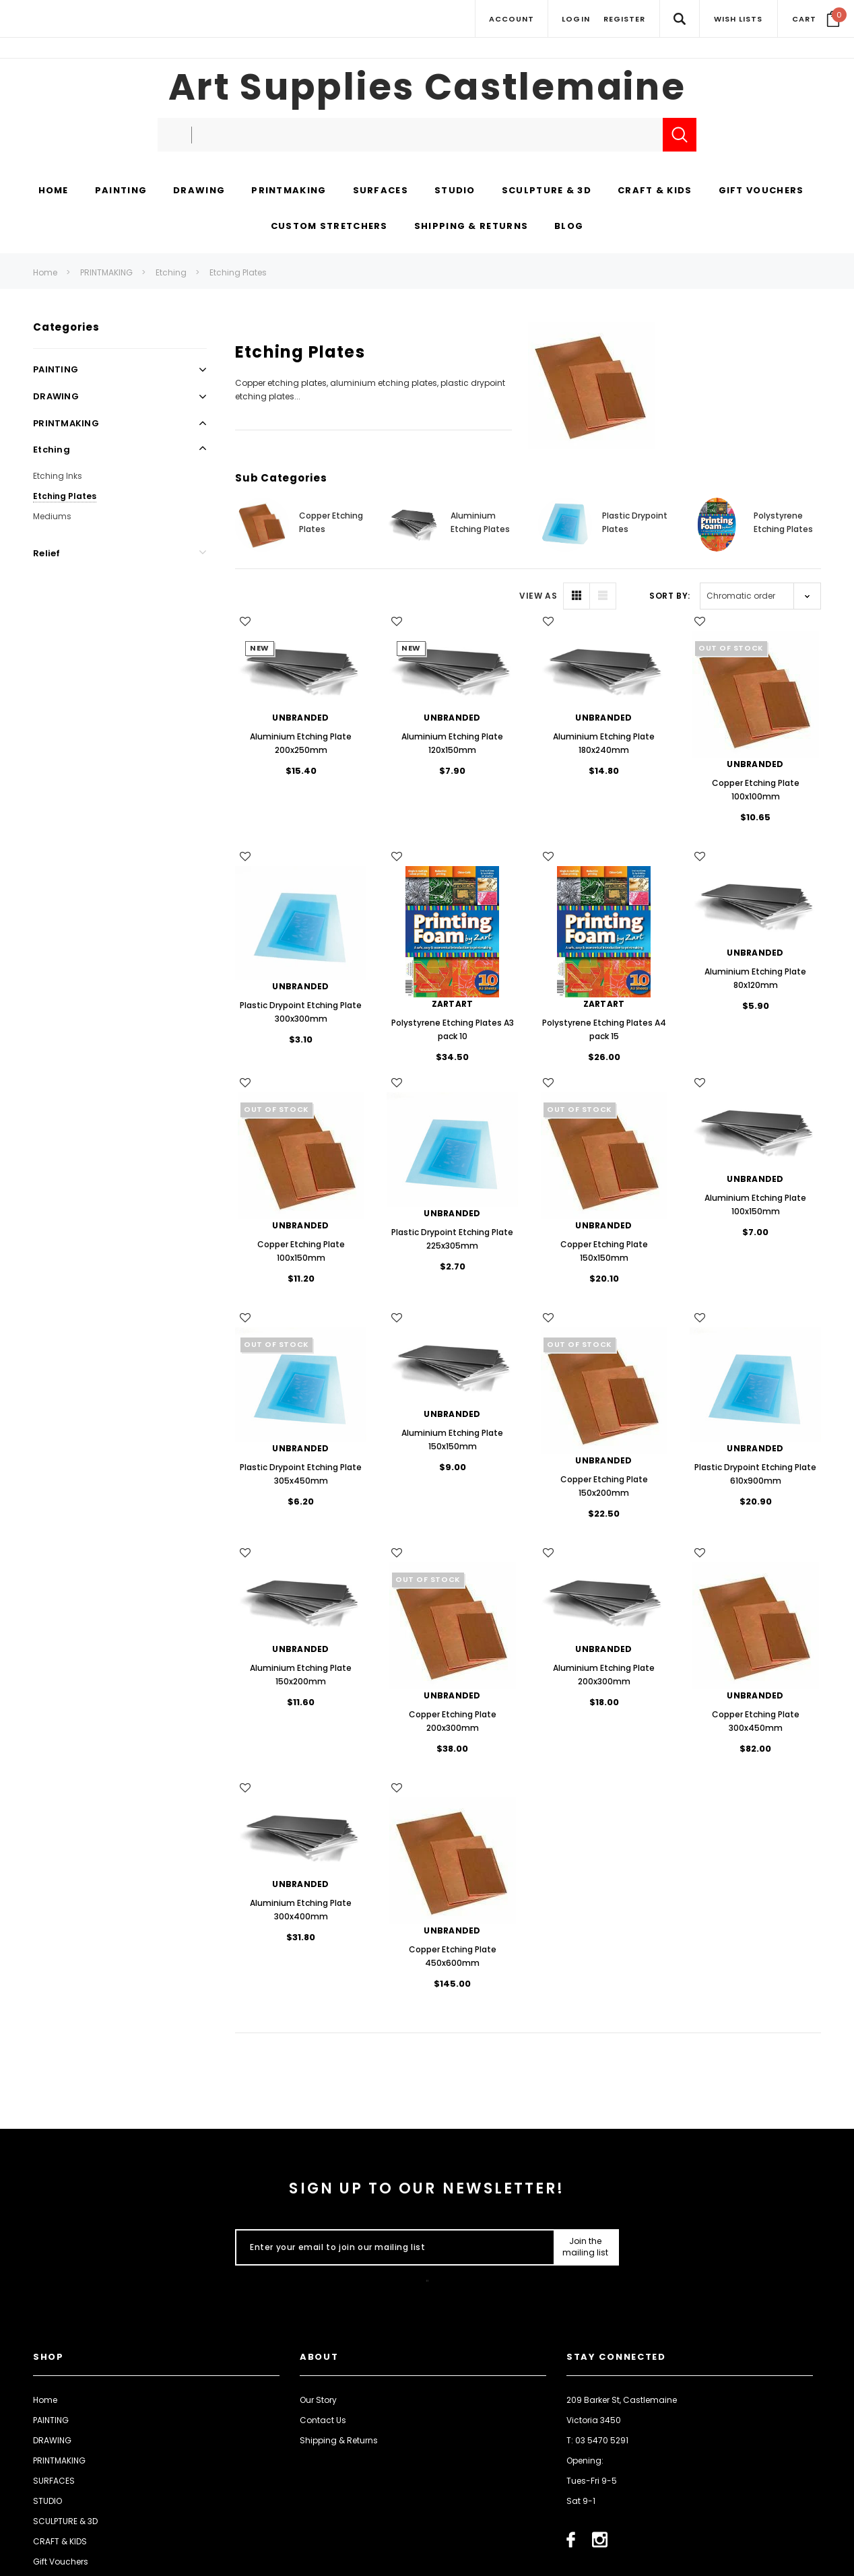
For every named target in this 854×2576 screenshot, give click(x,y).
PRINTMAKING (106, 272)
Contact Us (323, 2420)
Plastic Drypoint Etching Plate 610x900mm (755, 1473)
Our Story (318, 2400)
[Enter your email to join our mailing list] (391, 2247)
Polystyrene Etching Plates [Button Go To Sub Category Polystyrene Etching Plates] (783, 522)
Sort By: (669, 595)
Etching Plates (238, 272)
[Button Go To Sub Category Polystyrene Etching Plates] (717, 525)
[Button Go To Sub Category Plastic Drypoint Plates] (565, 525)
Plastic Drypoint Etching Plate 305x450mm (301, 1473)
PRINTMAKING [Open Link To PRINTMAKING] (66, 423)
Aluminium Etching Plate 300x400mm (301, 1909)
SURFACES (54, 2480)
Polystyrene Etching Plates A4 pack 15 (604, 1029)
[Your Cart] (816, 19)
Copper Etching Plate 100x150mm (301, 1251)
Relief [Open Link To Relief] (47, 553)
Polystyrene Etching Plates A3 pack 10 (452, 1029)
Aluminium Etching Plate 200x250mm (301, 743)
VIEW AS (538, 595)
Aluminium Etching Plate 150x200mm (301, 1674)
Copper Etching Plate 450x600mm (452, 1956)
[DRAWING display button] (199, 191)
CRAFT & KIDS (60, 2541)
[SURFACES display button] (380, 191)
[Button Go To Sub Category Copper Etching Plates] (262, 525)
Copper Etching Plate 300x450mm (755, 1721)
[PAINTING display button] (121, 191)
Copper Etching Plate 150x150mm (604, 1251)
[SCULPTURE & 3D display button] (546, 191)
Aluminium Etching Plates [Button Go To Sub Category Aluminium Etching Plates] (480, 522)
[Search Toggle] (679, 18)
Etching (171, 272)
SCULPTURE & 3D (65, 2521)
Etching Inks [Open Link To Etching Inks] (57, 476)
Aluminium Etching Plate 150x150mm (452, 1439)
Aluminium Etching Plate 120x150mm (452, 743)
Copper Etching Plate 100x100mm (755, 789)
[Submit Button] (586, 2247)
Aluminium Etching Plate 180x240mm (604, 743)
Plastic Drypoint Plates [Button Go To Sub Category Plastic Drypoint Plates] (634, 522)
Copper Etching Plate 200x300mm (452, 1721)
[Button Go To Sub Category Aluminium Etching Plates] (413, 525)
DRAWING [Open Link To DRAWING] (56, 396)
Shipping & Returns (339, 2440)
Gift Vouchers (60, 2561)
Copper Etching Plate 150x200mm (604, 1486)
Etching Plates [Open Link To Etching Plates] (64, 496)
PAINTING (51, 2420)
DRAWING (52, 2440)
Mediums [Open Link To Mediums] (52, 516)
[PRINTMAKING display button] (288, 191)
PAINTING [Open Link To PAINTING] (55, 369)
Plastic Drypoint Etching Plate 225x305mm (452, 1238)
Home (45, 272)
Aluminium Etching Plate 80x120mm (755, 978)
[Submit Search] (679, 135)
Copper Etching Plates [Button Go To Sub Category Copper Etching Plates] (331, 522)
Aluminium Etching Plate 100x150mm (755, 1204)
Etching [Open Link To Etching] (51, 449)
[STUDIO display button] (454, 191)
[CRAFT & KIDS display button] (655, 191)
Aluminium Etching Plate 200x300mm (604, 1674)
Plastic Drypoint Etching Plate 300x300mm (301, 1011)
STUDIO (47, 2501)
